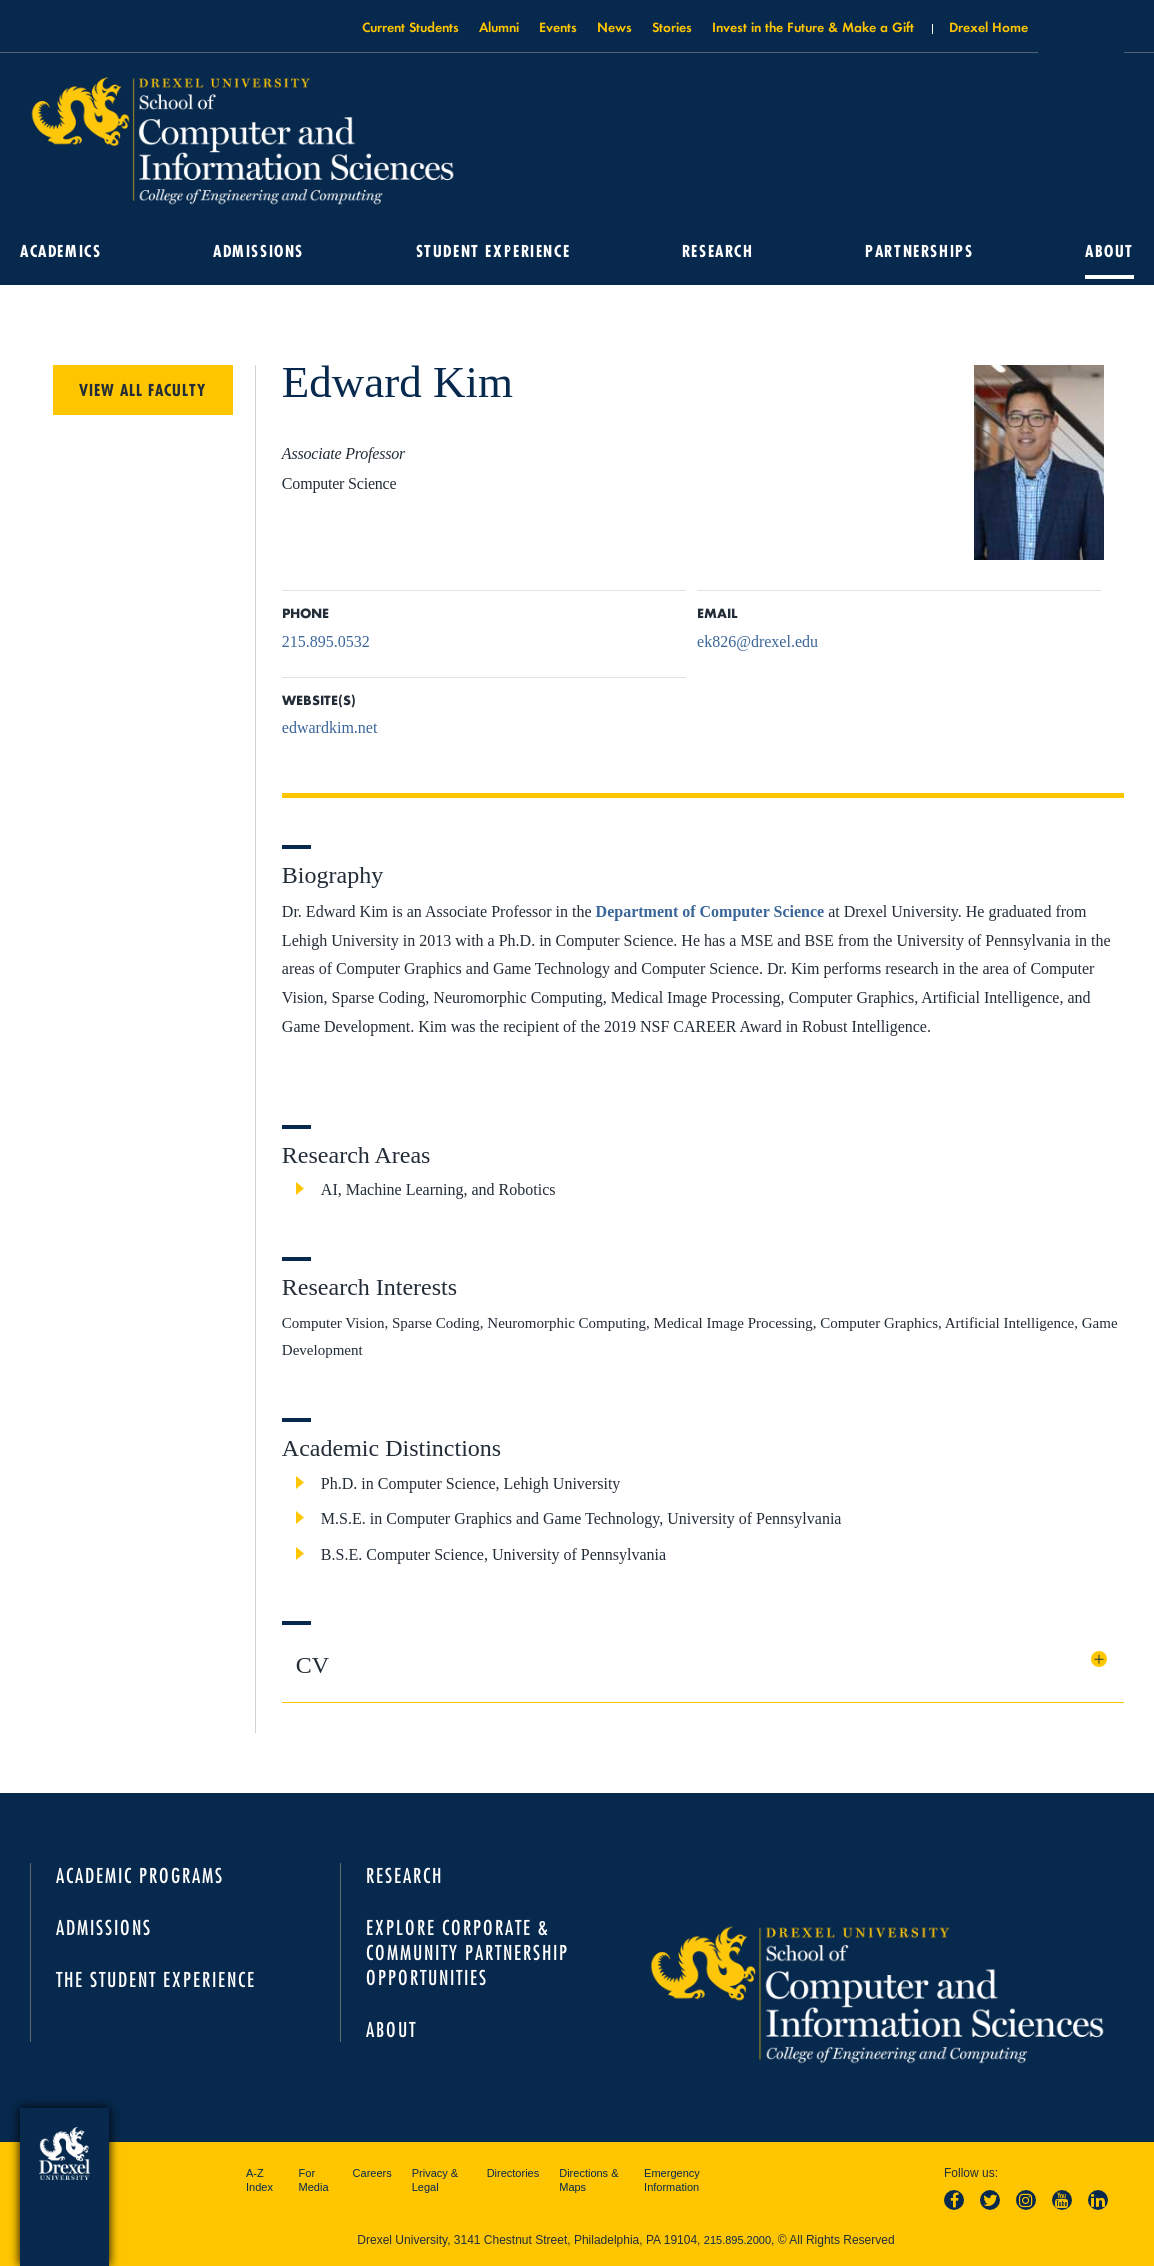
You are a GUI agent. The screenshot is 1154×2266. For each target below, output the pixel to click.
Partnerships (919, 251)
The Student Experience (156, 1979)
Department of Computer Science (710, 911)
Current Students (410, 26)
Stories (672, 26)
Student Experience (493, 251)
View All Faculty (142, 390)
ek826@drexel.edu (757, 641)
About (1109, 251)
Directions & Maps (588, 2180)
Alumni (499, 26)
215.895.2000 (737, 2240)
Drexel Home (988, 26)
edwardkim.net (330, 727)
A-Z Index (259, 2180)
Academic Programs (140, 1875)
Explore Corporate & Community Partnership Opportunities (467, 1952)
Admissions (258, 251)
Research (718, 251)
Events (558, 26)
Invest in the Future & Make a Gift (813, 26)
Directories (513, 2173)
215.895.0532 (326, 641)
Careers (372, 2173)
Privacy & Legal (435, 2180)
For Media (314, 2180)
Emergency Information (672, 2180)
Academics (60, 251)
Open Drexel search (1081, 33)
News (614, 26)
